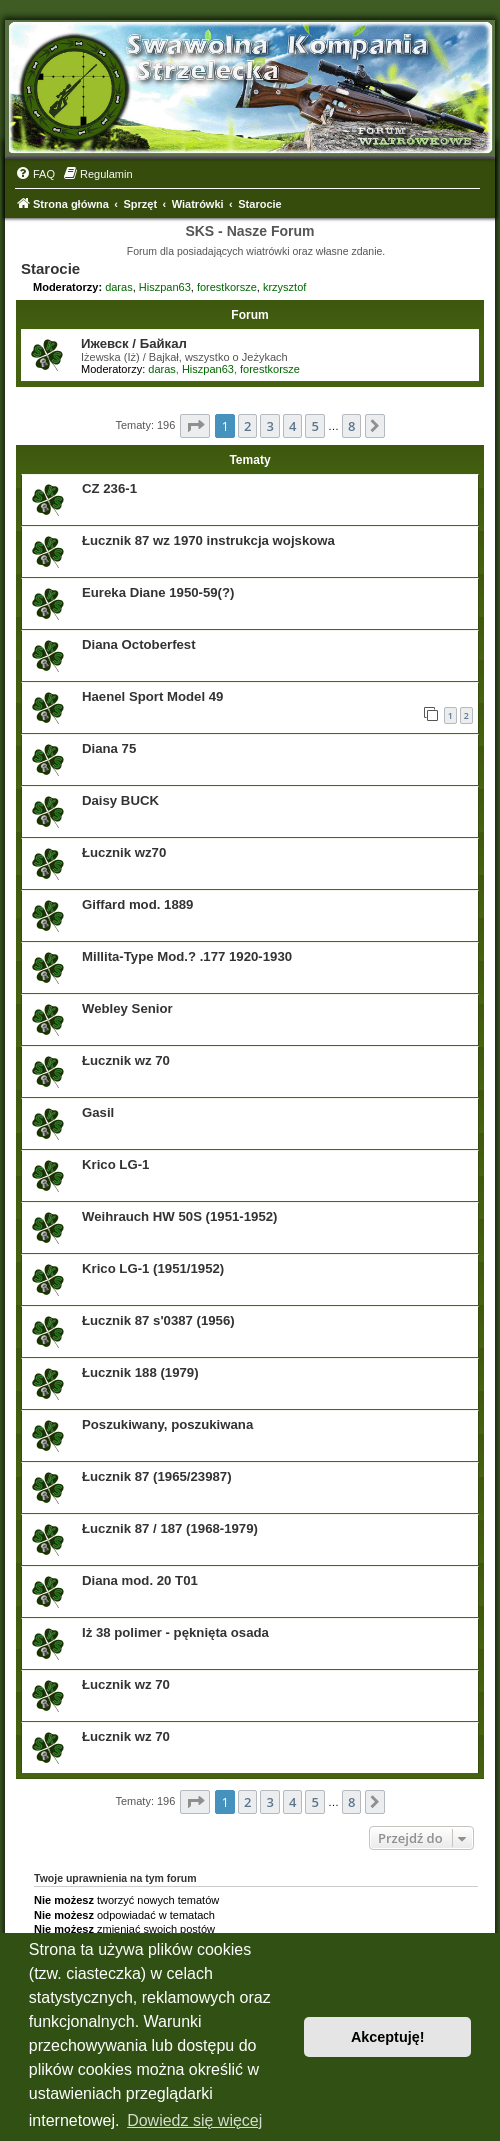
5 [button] (314, 426)
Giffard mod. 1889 (137, 904)
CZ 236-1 (109, 488)
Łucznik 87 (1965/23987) (157, 1476)
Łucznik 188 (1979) (140, 1372)
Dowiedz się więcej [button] (194, 2120)
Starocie (50, 268)
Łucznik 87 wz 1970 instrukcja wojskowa (208, 540)
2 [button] (247, 426)
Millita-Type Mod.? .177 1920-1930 (187, 956)
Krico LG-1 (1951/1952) (153, 1268)
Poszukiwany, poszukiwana (167, 1424)
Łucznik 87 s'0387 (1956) (158, 1320)
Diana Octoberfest (139, 644)
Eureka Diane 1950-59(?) (158, 592)
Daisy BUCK (120, 800)
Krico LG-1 (115, 1164)
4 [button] (292, 426)
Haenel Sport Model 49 (152, 696)
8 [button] (351, 426)
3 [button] (269, 426)
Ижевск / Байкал (134, 343)
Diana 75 (109, 748)
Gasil (98, 1112)
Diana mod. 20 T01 (140, 1580)
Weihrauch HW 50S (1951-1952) (179, 1216)
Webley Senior (127, 1008)
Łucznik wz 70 (126, 1060)
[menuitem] (35, 174)
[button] (195, 426)
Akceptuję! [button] (388, 2037)
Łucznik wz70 (124, 852)
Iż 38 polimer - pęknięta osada (175, 1632)
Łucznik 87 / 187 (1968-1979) (170, 1528)
